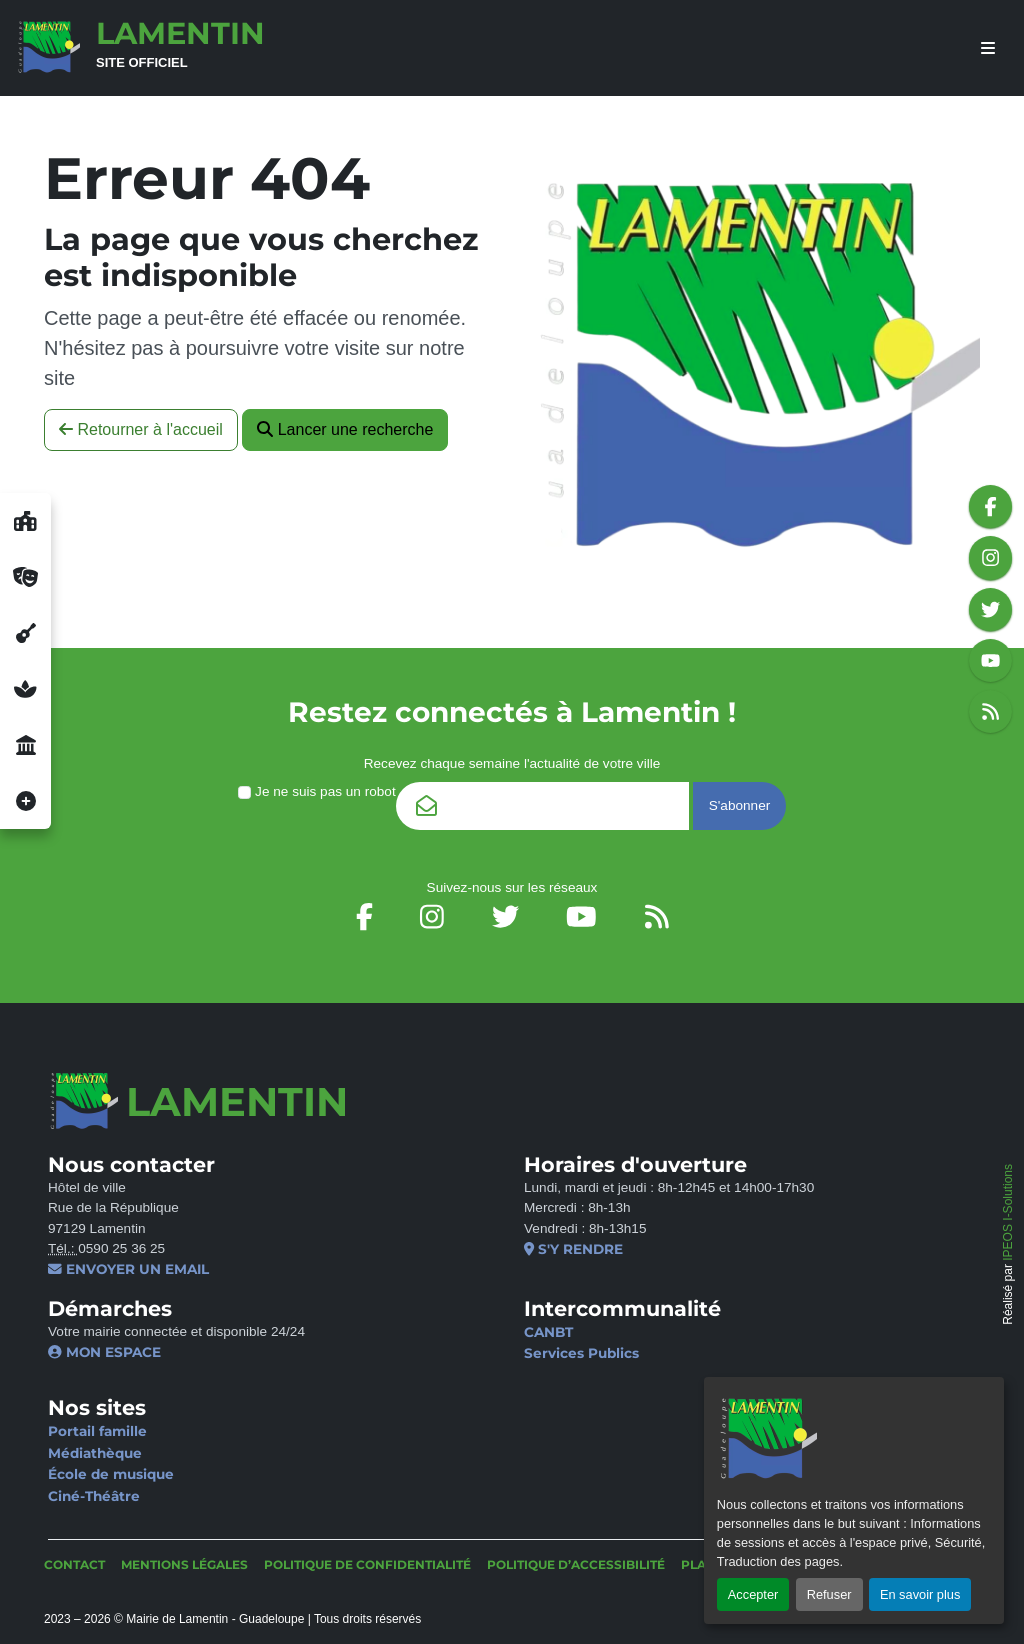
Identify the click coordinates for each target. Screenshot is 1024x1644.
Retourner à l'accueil (141, 429)
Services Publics (581, 1353)
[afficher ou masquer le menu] (988, 48)
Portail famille (97, 1431)
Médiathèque (95, 1453)
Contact (74, 1564)
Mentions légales (184, 1564)
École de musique (111, 1474)
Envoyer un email (128, 1269)
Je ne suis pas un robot (317, 791)
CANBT (548, 1332)
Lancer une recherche (345, 429)
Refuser (829, 1594)
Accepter (753, 1594)
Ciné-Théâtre (94, 1496)
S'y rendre (573, 1249)
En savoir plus (920, 1594)
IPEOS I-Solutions (1008, 1212)
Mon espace (104, 1352)
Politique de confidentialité (367, 1564)
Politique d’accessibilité (576, 1564)
